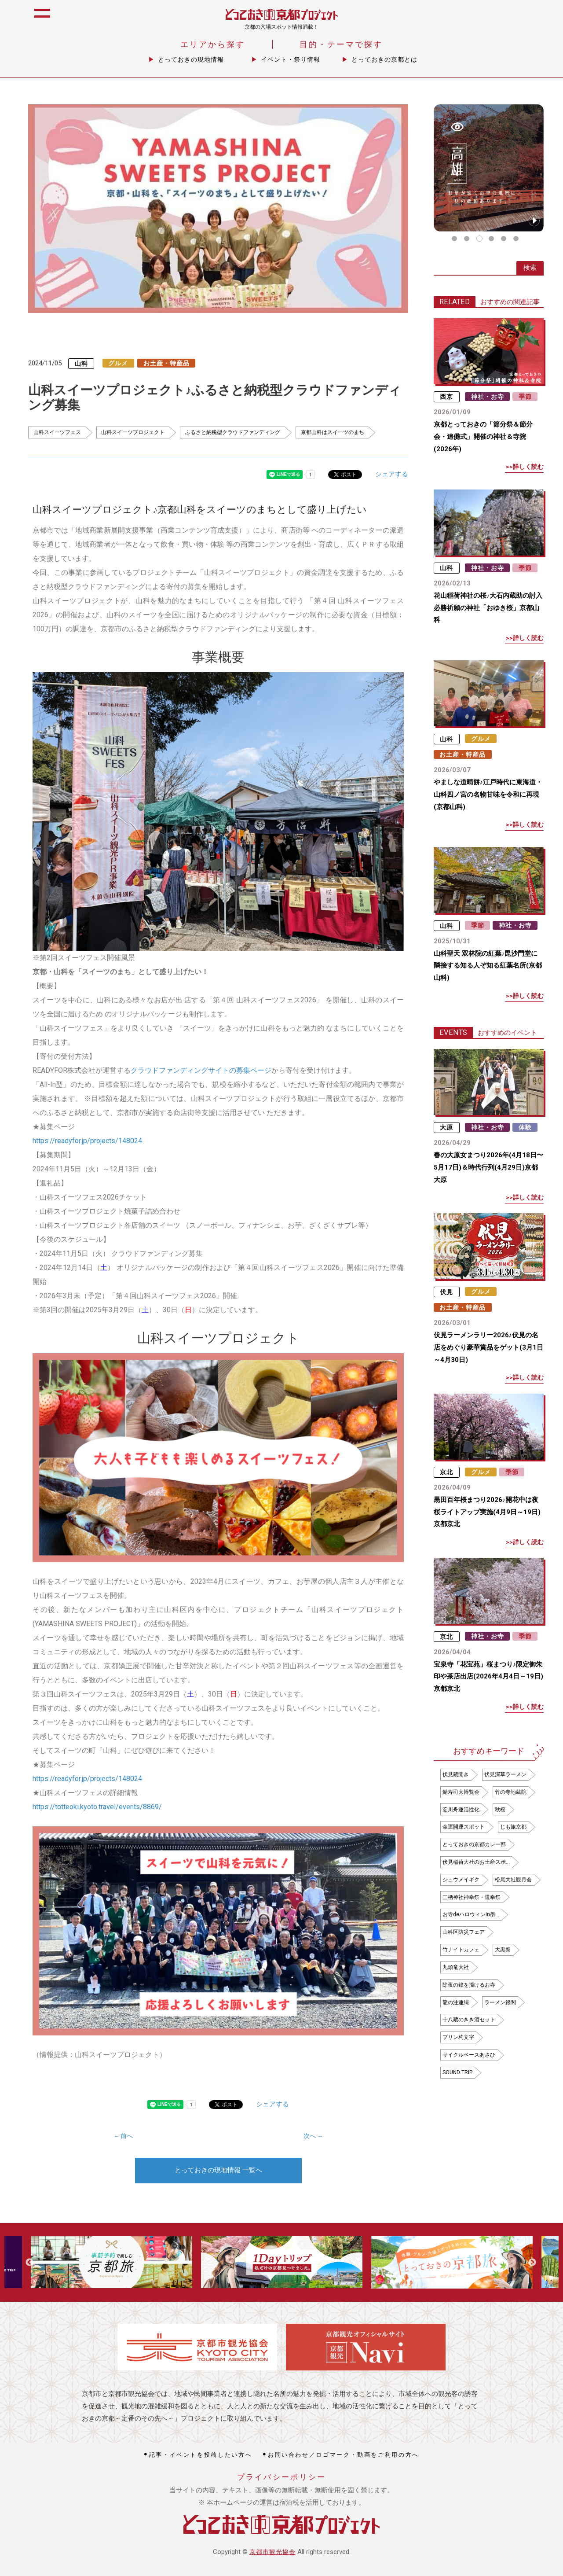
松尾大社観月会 (513, 1880)
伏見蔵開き (455, 1774)
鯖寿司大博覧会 (460, 1792)
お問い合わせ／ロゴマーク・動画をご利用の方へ (343, 2454)
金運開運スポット (463, 1827)
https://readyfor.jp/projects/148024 (87, 1141)
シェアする (391, 474)
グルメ (118, 363)
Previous (29, 2262)
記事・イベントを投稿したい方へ (200, 2454)
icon (547, 18)
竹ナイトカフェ (460, 1950)
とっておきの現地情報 (191, 59)
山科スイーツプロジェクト (133, 432)
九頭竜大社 (455, 1967)
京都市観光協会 (272, 2551)
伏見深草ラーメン (505, 1774)
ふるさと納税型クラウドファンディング (232, 432)
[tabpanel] (489, 167)
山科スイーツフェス (57, 432)
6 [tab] (516, 238)
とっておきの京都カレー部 (474, 1844)
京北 (446, 1472)
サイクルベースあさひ (468, 2055)
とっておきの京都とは (384, 59)
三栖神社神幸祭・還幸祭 (471, 1897)
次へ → (313, 2135)
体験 (525, 1127)
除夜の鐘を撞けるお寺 (468, 1985)
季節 (525, 396)
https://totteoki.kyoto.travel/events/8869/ (97, 1807)
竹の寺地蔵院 (510, 1792)
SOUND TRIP (457, 2072)
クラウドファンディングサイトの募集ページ (201, 1070)
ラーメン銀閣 (500, 2002)
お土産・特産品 (166, 363)
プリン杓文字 (458, 2037)
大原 (446, 1127)
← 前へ (123, 2135)
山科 (81, 363)
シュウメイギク (460, 1880)
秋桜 (500, 1810)
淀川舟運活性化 (460, 1810)
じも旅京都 (513, 1827)
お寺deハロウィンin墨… (470, 1914)
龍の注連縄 (455, 2002)
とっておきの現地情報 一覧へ (218, 2170)
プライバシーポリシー (281, 2477)
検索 (530, 268)
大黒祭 (503, 1950)
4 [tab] (491, 238)
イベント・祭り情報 (290, 59)
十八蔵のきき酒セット (468, 2020)
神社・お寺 (487, 396)
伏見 (446, 1291)
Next (532, 2262)
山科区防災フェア (463, 1932)
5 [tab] (503, 238)
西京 (446, 396)
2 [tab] (466, 238)
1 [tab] (454, 238)
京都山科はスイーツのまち (332, 432)
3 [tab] (479, 239)
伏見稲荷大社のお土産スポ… (476, 1862)
